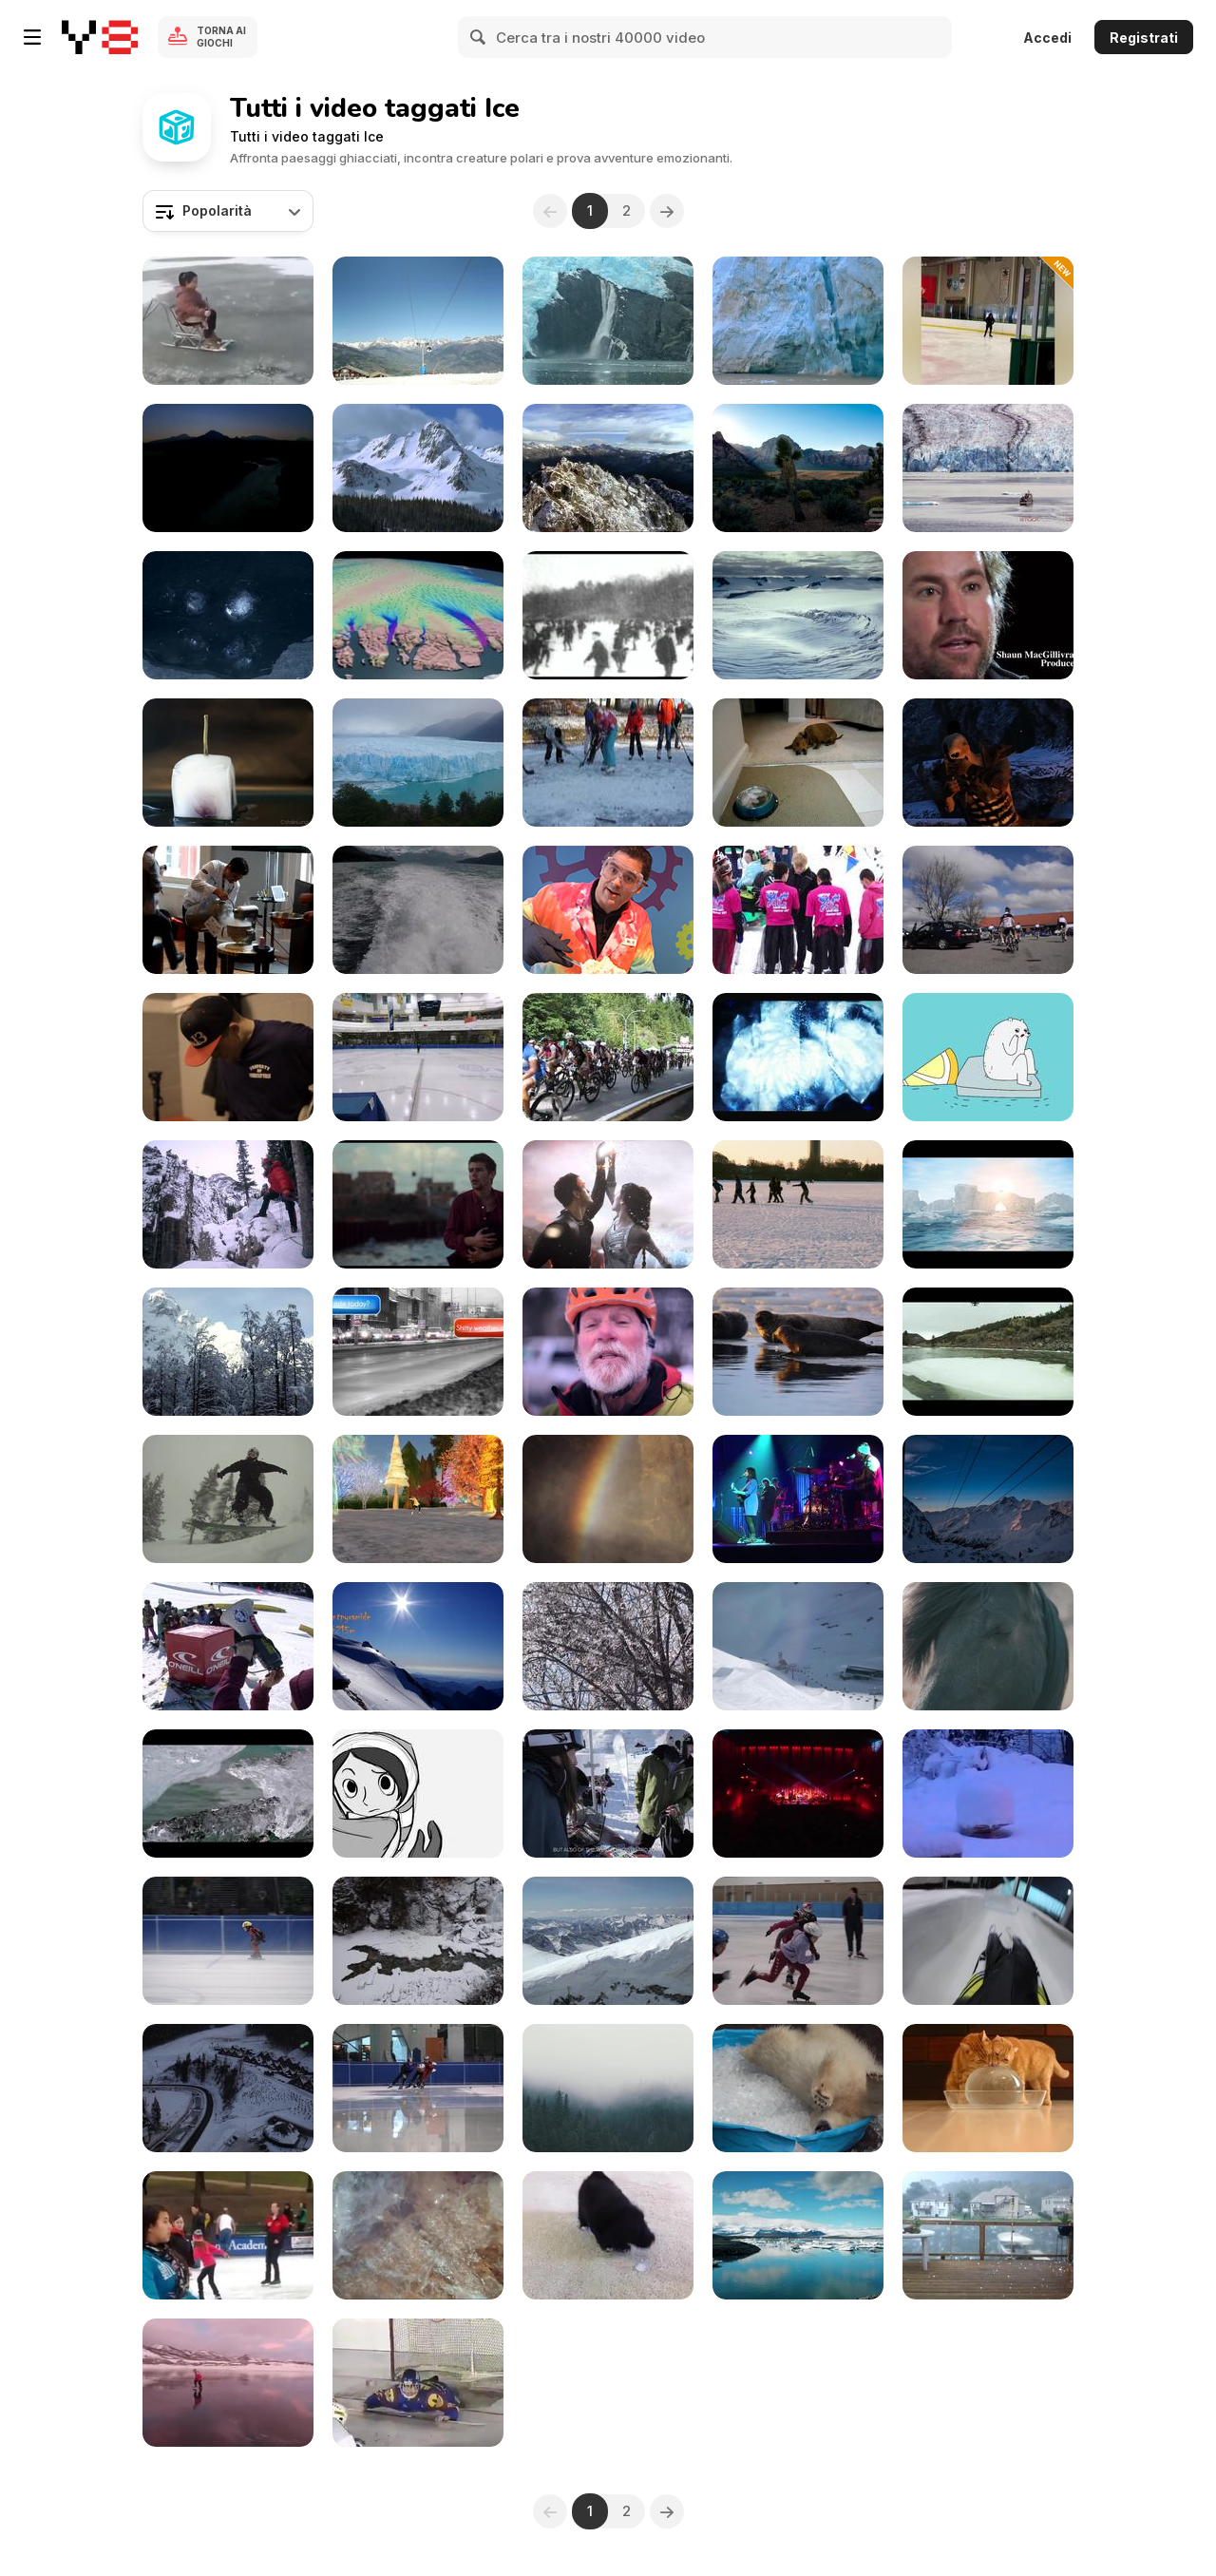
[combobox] (228, 211)
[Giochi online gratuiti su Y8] (100, 37)
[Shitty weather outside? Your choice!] (418, 1352)
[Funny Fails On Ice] (988, 321)
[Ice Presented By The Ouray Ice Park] (228, 1204)
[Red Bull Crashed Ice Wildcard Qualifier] (228, 1057)
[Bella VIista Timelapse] (988, 1499)
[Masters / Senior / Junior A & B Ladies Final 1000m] (418, 1057)
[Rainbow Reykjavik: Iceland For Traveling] (798, 1793)
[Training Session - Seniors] (418, 2088)
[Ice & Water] (988, 1352)
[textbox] (228, 211)
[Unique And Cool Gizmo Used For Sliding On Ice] (228, 321)
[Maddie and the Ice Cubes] (798, 762)
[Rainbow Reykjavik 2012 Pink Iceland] (798, 1499)
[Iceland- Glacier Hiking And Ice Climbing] (608, 1499)
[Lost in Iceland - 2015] (798, 1352)
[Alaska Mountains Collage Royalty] (228, 468)
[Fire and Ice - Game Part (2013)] (988, 762)
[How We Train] (798, 1941)
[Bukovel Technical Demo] (228, 2088)
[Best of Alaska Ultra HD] (988, 468)
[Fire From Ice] (418, 2235)
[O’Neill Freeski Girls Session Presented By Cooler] (228, 1646)
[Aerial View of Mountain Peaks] (608, 468)
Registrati (1144, 37)
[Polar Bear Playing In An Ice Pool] (798, 2088)
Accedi (1047, 37)
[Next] (667, 211)
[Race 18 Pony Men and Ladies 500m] (228, 1941)
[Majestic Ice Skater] (228, 2235)
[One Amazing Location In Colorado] (608, 1352)
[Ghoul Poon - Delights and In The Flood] (798, 1057)
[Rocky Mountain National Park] (418, 468)
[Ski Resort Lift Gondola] (418, 321)
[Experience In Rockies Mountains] (418, 1941)
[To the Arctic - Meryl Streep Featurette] (798, 615)
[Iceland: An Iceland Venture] (228, 1793)
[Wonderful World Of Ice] (988, 1204)
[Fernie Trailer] (228, 1499)
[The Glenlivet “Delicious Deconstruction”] (228, 910)
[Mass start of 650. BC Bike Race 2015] (608, 1057)
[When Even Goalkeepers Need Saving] (418, 2382)
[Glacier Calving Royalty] (798, 321)
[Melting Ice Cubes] (228, 615)
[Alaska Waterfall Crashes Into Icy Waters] (608, 321)
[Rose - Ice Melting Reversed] (228, 762)
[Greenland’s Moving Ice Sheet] (418, 615)
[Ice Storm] (608, 1646)
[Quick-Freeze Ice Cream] (608, 910)
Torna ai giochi (221, 36)
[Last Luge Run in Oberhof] (988, 1941)
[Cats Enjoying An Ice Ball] (988, 2088)
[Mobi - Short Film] (418, 1204)
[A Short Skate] (418, 1793)
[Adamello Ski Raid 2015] (608, 1941)
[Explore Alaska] (418, 910)
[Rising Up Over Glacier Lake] (798, 2235)
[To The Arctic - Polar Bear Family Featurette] (988, 615)
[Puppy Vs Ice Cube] (608, 2235)
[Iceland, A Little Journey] (988, 1646)
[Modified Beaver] (418, 1646)
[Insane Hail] (988, 2235)
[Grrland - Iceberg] (988, 1057)
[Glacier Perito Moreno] (418, 762)
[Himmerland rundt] (988, 910)
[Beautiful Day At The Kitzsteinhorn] (798, 1646)
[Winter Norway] (798, 1204)
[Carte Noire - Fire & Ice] (608, 1204)
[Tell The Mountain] (228, 1352)
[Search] (479, 37)
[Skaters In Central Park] (608, 615)
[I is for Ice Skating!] (418, 1499)
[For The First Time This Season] (608, 1793)
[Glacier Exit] (608, 2088)
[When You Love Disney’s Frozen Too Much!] (228, 2382)
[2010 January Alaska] (988, 1793)
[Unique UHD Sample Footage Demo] (798, 468)
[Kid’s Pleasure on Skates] (608, 762)
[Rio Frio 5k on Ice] (798, 910)
